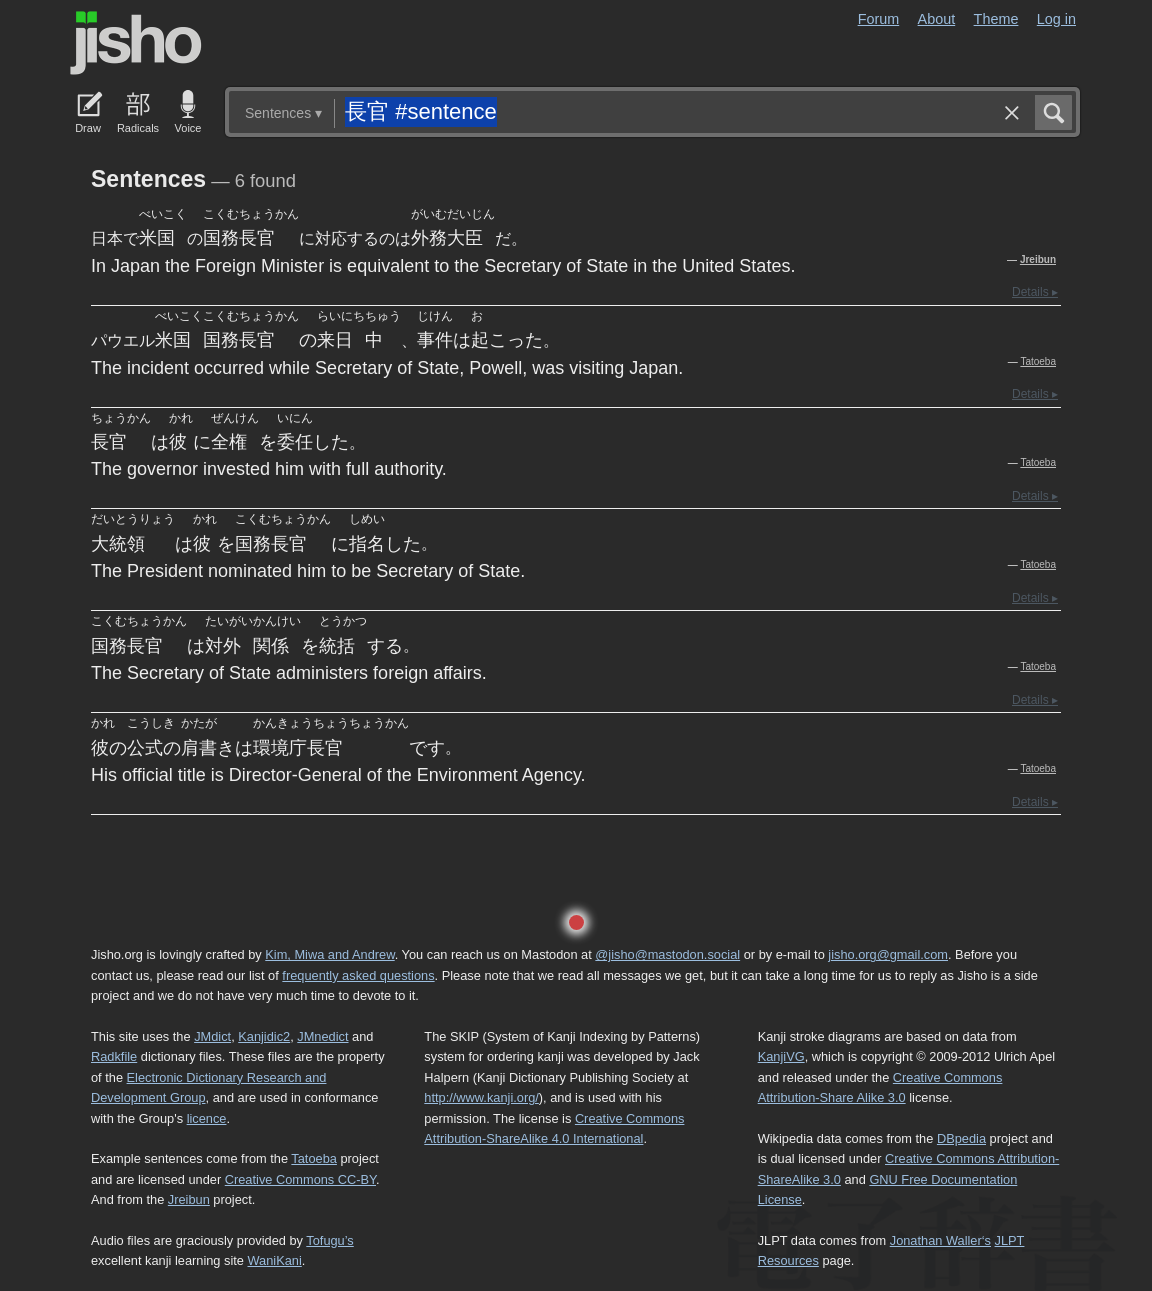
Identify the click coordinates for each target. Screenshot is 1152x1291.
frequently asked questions (358, 975)
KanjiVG (781, 1056)
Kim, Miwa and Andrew (329, 954)
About (937, 19)
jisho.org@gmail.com (888, 954)
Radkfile (114, 1056)
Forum (879, 19)
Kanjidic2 (264, 1036)
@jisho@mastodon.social (667, 954)
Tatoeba (1038, 361)
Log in (1056, 19)
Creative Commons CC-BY (300, 1179)
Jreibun (1038, 259)
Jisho (136, 43)
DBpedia (961, 1138)
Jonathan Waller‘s (940, 1240)
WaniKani (275, 1260)
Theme (996, 19)
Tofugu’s (329, 1240)
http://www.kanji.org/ (481, 1097)
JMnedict (322, 1036)
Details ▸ (1035, 292)
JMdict (212, 1036)
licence (207, 1118)
